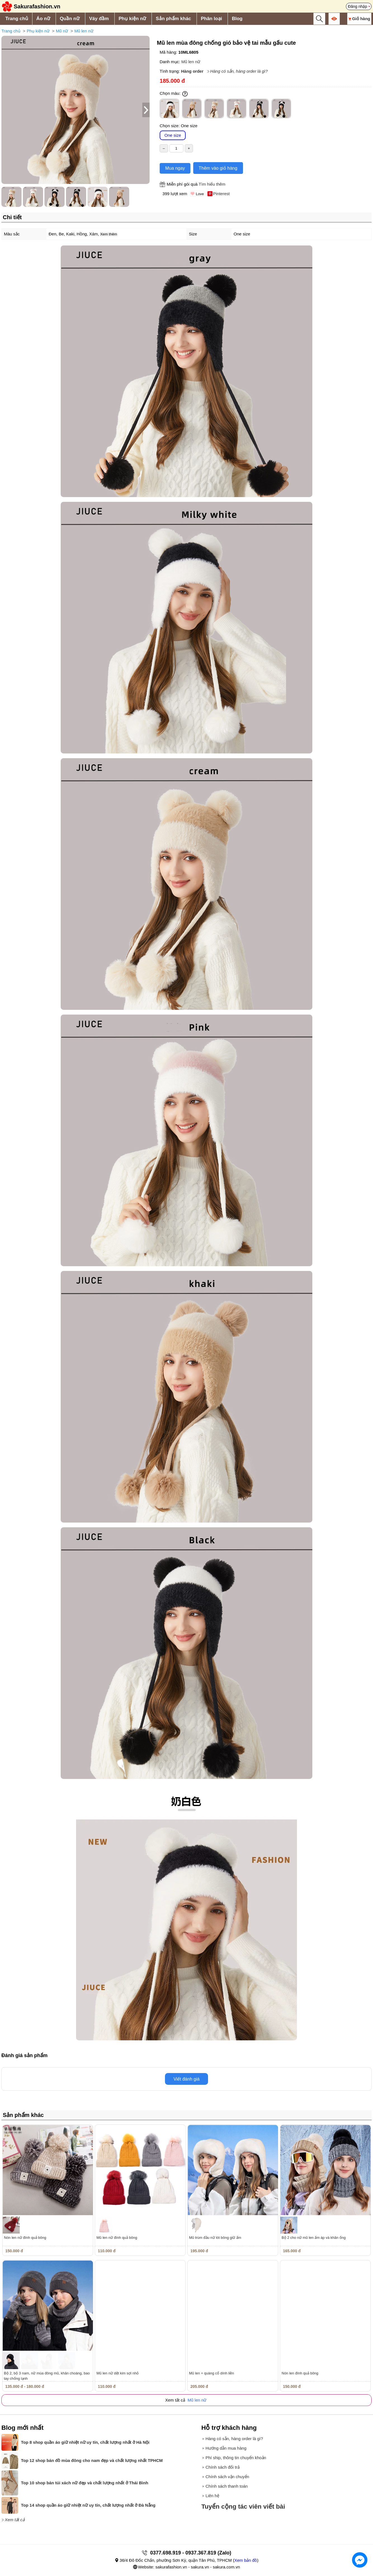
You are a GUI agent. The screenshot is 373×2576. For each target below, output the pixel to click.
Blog (237, 18)
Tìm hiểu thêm (212, 184)
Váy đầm (99, 18)
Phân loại (211, 18)
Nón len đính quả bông (300, 2373)
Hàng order (192, 71)
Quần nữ (69, 18)
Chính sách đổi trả (223, 2467)
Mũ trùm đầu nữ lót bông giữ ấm (215, 2237)
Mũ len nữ (83, 31)
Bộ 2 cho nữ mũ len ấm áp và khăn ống (314, 2237)
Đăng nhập (357, 6)
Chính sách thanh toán (227, 2486)
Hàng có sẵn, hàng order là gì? (239, 71)
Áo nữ (43, 18)
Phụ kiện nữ (132, 18)
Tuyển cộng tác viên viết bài (243, 2506)
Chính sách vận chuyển (227, 2476)
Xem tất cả (15, 2519)
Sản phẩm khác (173, 18)
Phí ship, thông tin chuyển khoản (236, 2457)
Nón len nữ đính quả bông (25, 2237)
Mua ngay (175, 168)
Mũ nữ (62, 31)
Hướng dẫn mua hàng (226, 2448)
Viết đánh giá (186, 2079)
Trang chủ (16, 18)
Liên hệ (212, 2495)
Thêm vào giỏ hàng (218, 168)
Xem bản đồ (245, 2560)
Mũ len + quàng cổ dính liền (211, 2373)
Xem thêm (108, 234)
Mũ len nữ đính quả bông (116, 2237)
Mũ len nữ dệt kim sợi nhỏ (117, 2373)
